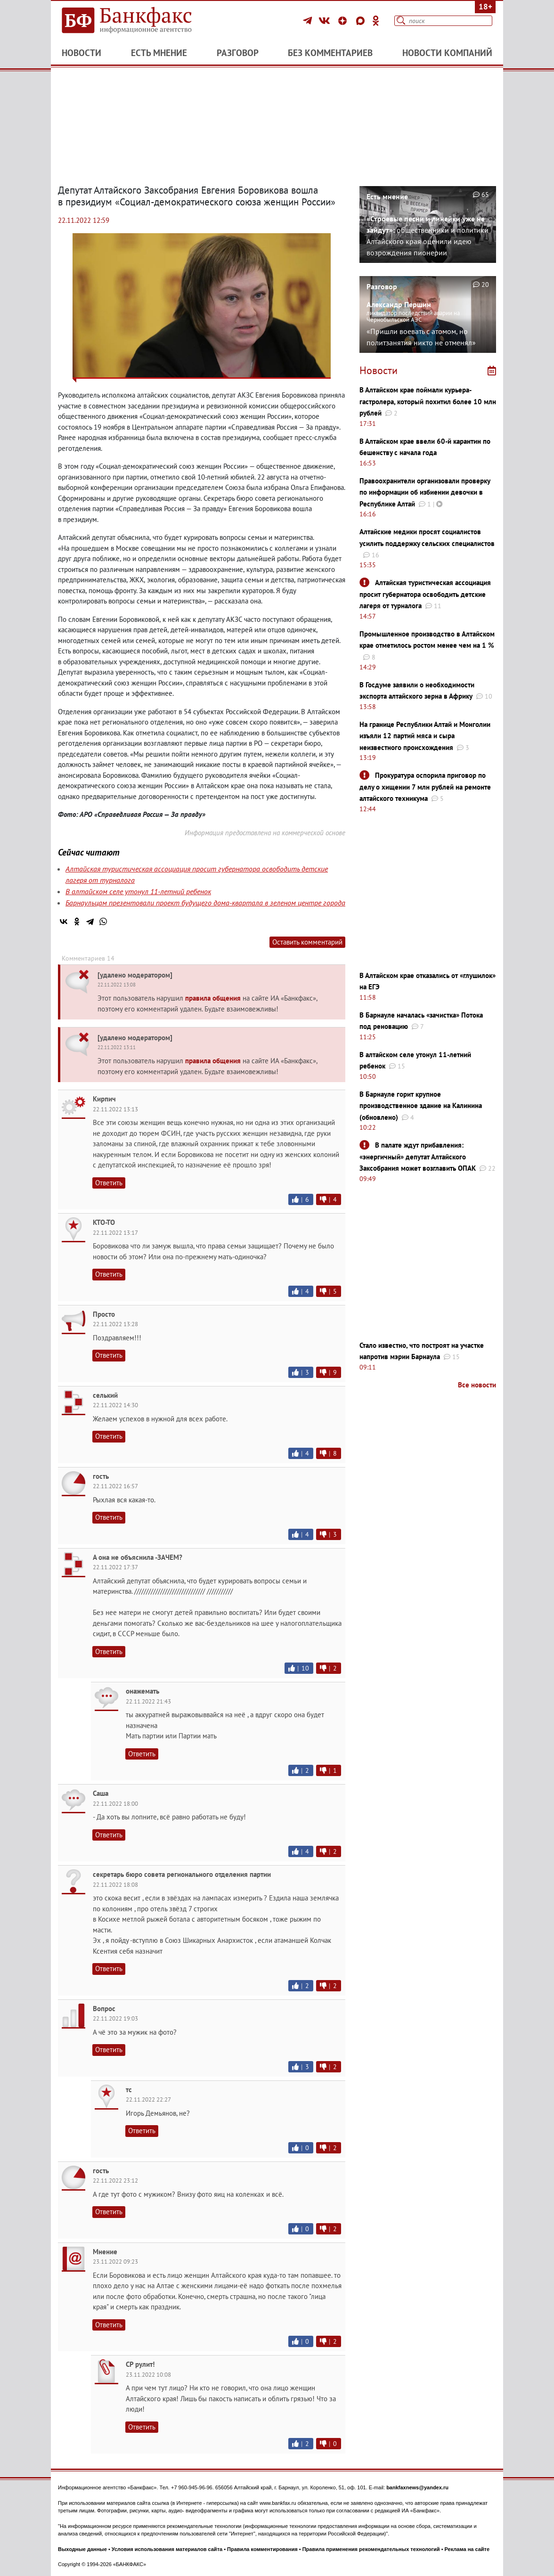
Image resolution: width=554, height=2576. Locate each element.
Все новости (477, 1384)
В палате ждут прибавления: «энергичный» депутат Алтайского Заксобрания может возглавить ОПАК (417, 1157)
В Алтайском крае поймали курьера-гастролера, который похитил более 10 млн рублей (427, 401)
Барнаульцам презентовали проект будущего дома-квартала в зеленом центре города (205, 902)
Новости (81, 52)
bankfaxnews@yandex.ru (417, 2487)
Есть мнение (159, 52)
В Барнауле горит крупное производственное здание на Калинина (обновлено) (420, 1106)
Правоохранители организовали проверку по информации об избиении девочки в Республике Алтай (424, 492)
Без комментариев (330, 52)
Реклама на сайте (467, 2549)
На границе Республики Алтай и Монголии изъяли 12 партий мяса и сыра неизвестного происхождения (424, 736)
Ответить (108, 1182)
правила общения (213, 998)
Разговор (238, 52)
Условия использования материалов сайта (167, 2549)
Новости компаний (447, 52)
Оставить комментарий (307, 941)
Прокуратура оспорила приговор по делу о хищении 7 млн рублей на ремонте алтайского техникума (425, 787)
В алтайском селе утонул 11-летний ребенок (138, 891)
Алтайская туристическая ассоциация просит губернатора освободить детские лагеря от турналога (425, 594)
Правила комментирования (262, 2549)
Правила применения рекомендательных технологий (371, 2549)
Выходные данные (82, 2549)
